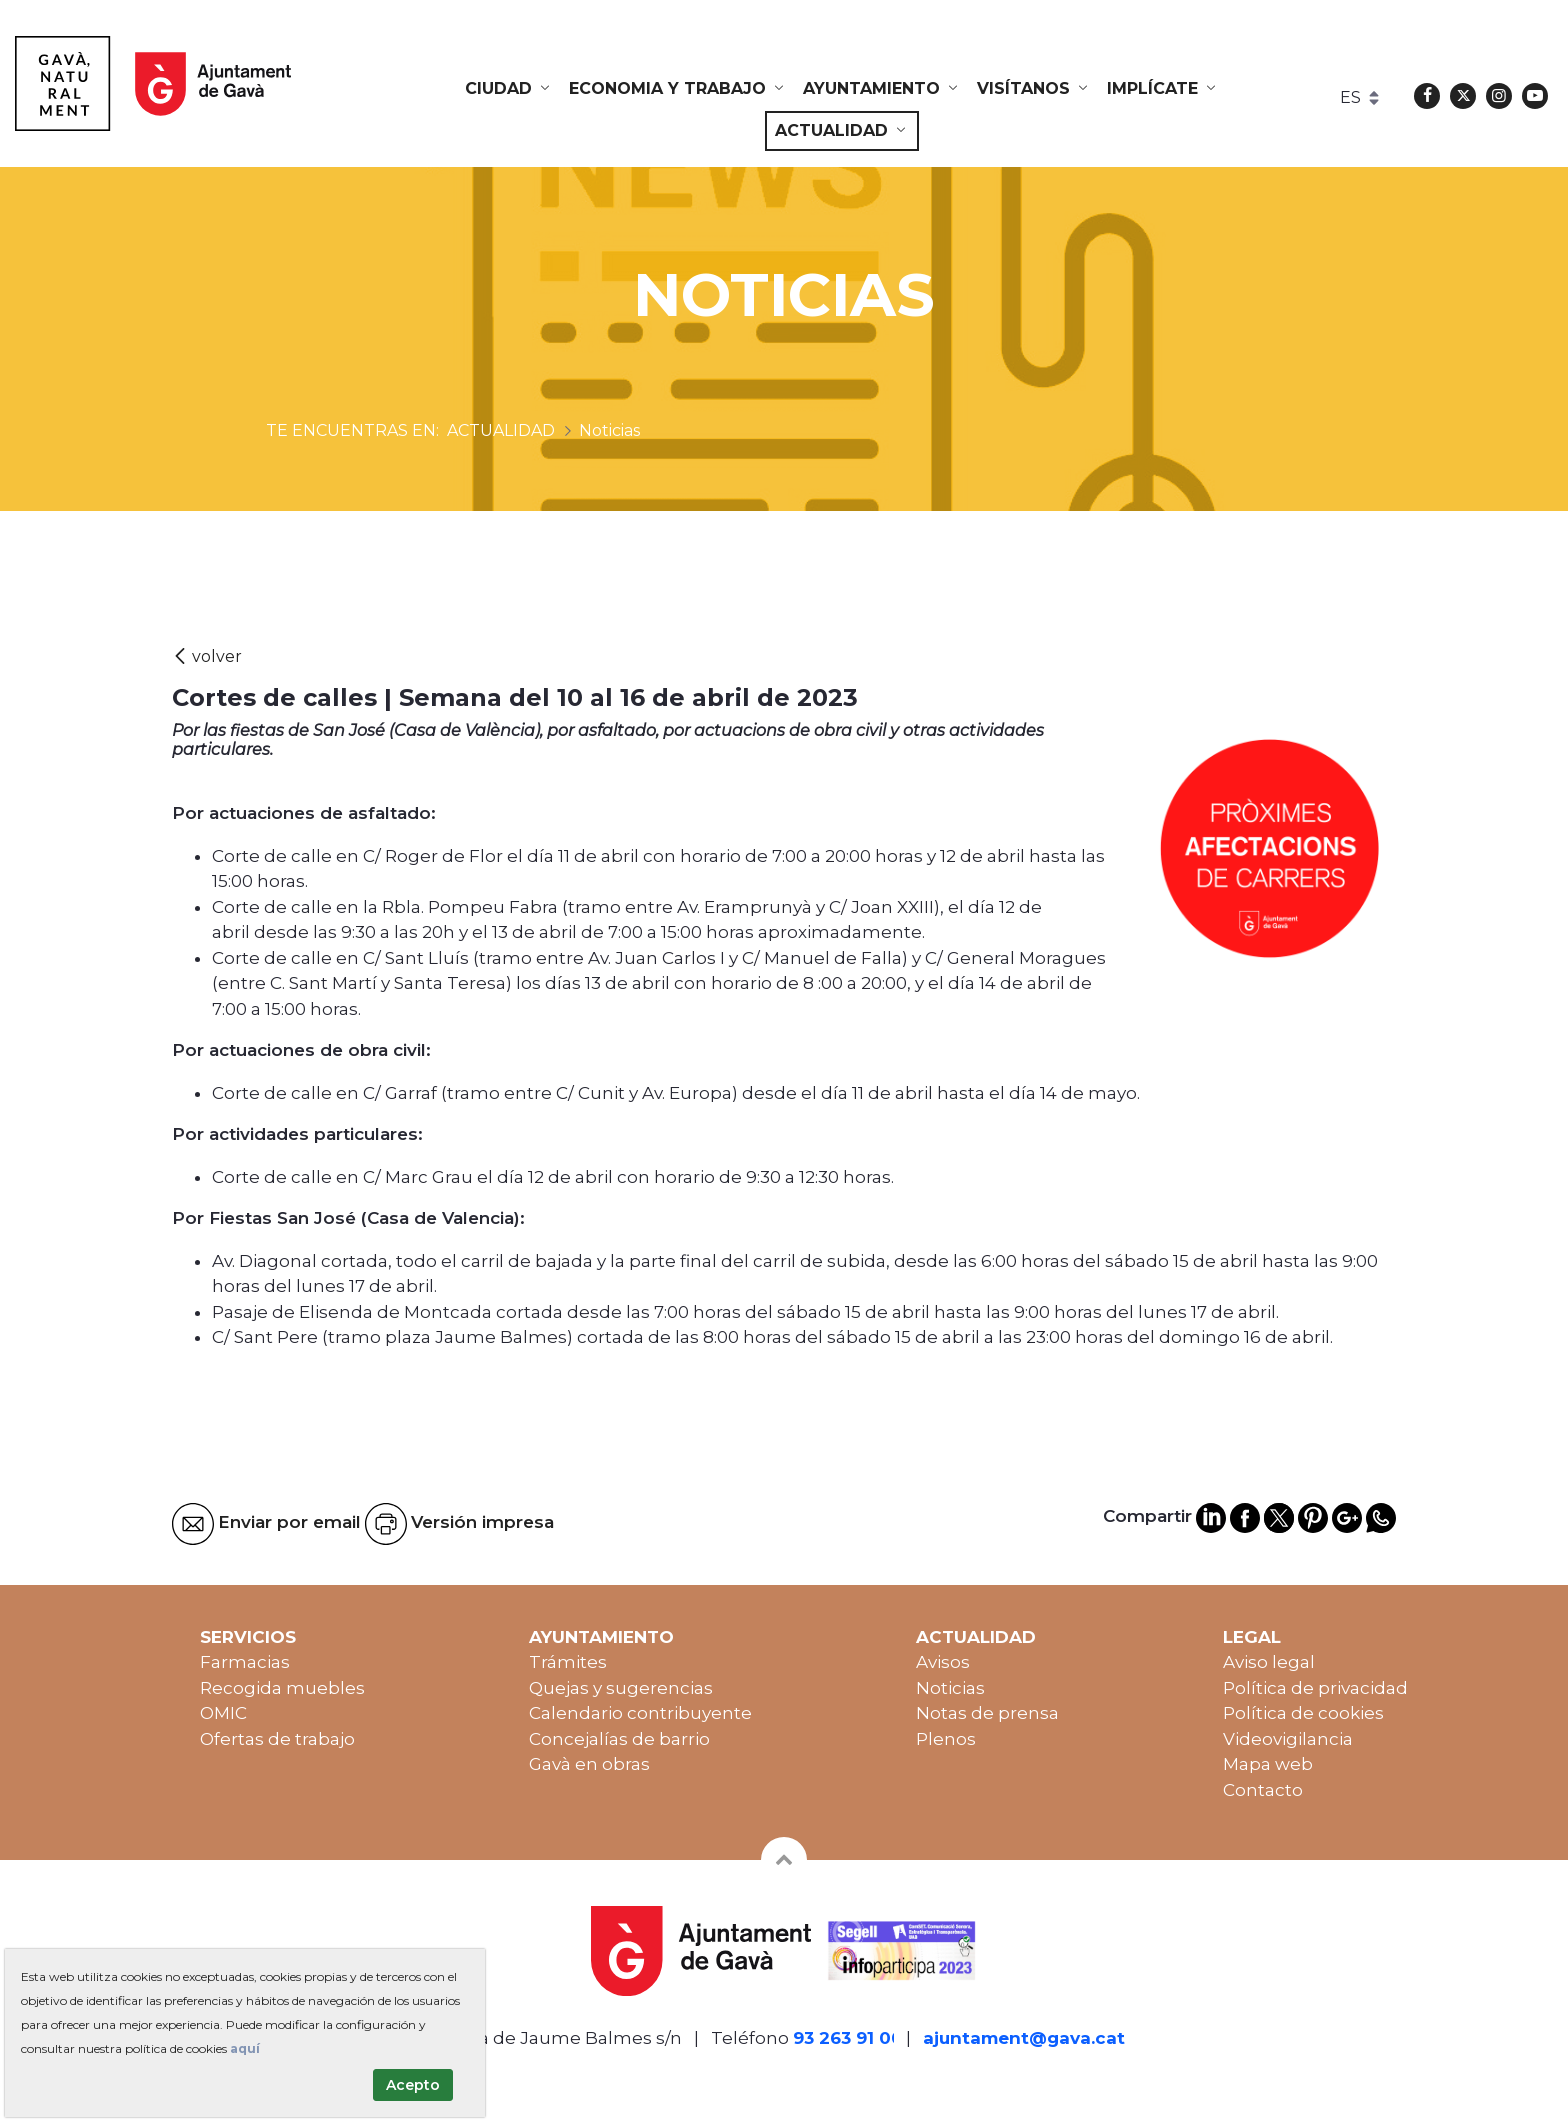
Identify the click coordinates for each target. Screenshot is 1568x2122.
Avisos (943, 1662)
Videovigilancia (1288, 1739)
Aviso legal (1269, 1662)
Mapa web (1268, 1764)
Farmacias (245, 1662)
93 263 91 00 (848, 2038)
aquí (245, 2048)
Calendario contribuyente (640, 1713)
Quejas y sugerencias (621, 1688)
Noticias (950, 1688)
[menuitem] (509, 89)
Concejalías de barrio (619, 1739)
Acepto (413, 2085)
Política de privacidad (1315, 1688)
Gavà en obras (589, 1764)
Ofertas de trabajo (277, 1739)
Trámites (568, 1662)
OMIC (223, 1713)
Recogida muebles (282, 1688)
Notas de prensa (987, 1713)
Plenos (946, 1739)
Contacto (1263, 1790)
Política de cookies (1303, 1713)
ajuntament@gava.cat (1024, 2038)
